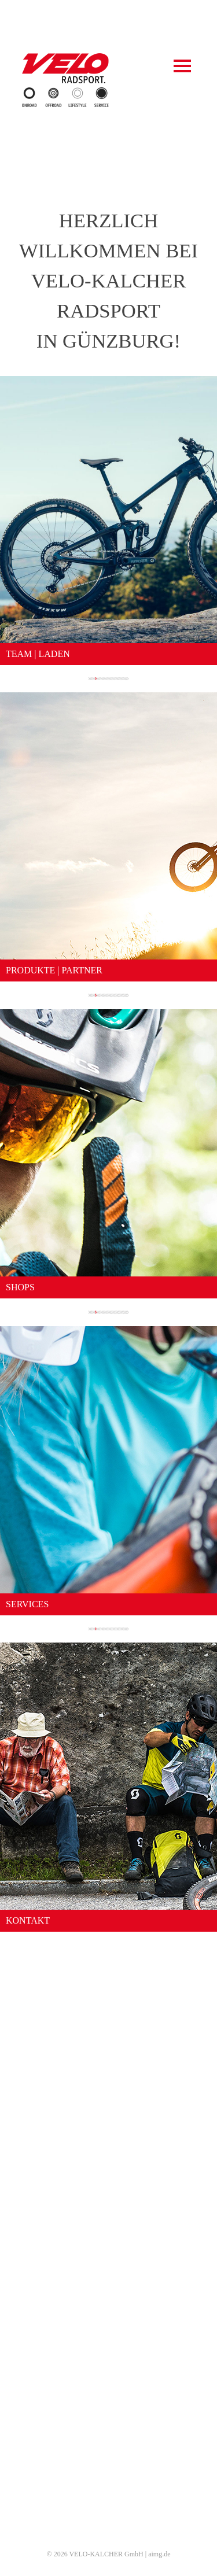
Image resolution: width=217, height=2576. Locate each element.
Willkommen (109, 2372)
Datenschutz (109, 2523)
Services (108, 2427)
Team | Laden (108, 2386)
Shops (108, 2413)
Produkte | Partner (109, 2400)
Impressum (108, 2509)
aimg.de (159, 2554)
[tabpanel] (109, 21)
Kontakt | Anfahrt (108, 2441)
